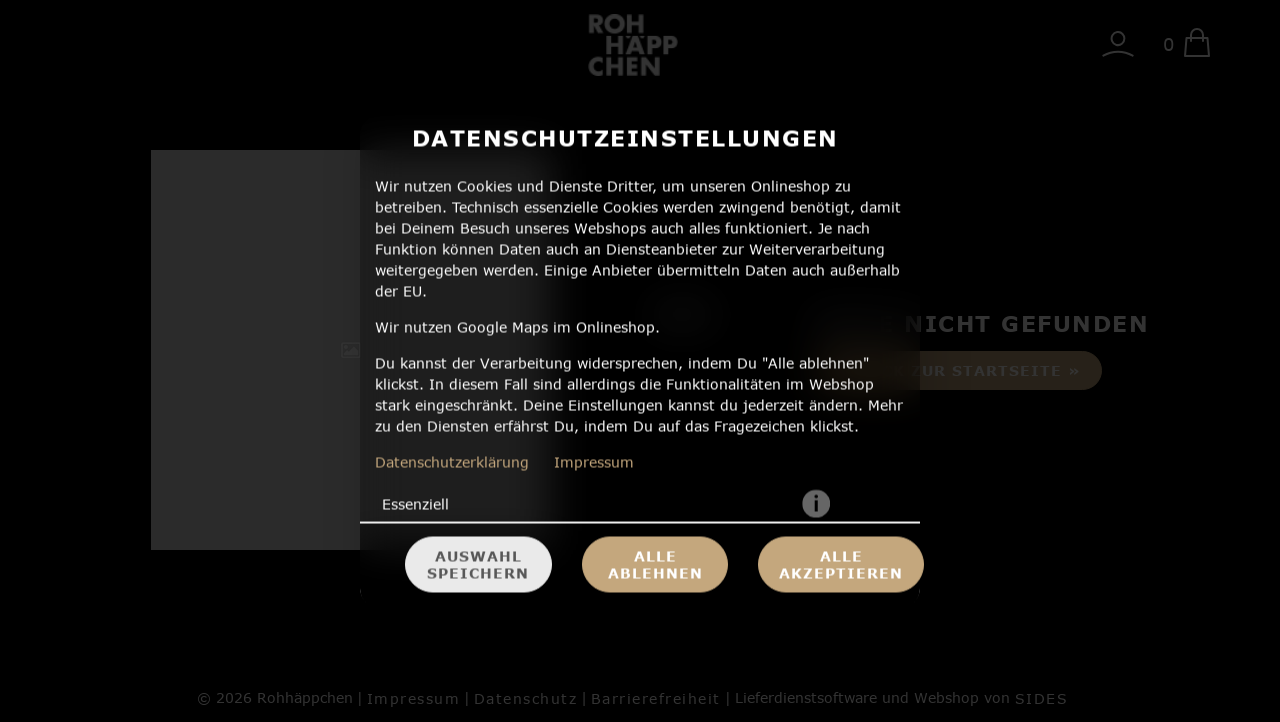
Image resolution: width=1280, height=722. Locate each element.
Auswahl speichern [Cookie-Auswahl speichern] (478, 565)
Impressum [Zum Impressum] (594, 462)
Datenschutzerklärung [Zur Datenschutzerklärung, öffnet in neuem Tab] (452, 462)
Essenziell (415, 504)
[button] (816, 505)
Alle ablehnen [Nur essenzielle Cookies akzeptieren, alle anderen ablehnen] (655, 565)
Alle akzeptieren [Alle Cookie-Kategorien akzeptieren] (841, 565)
